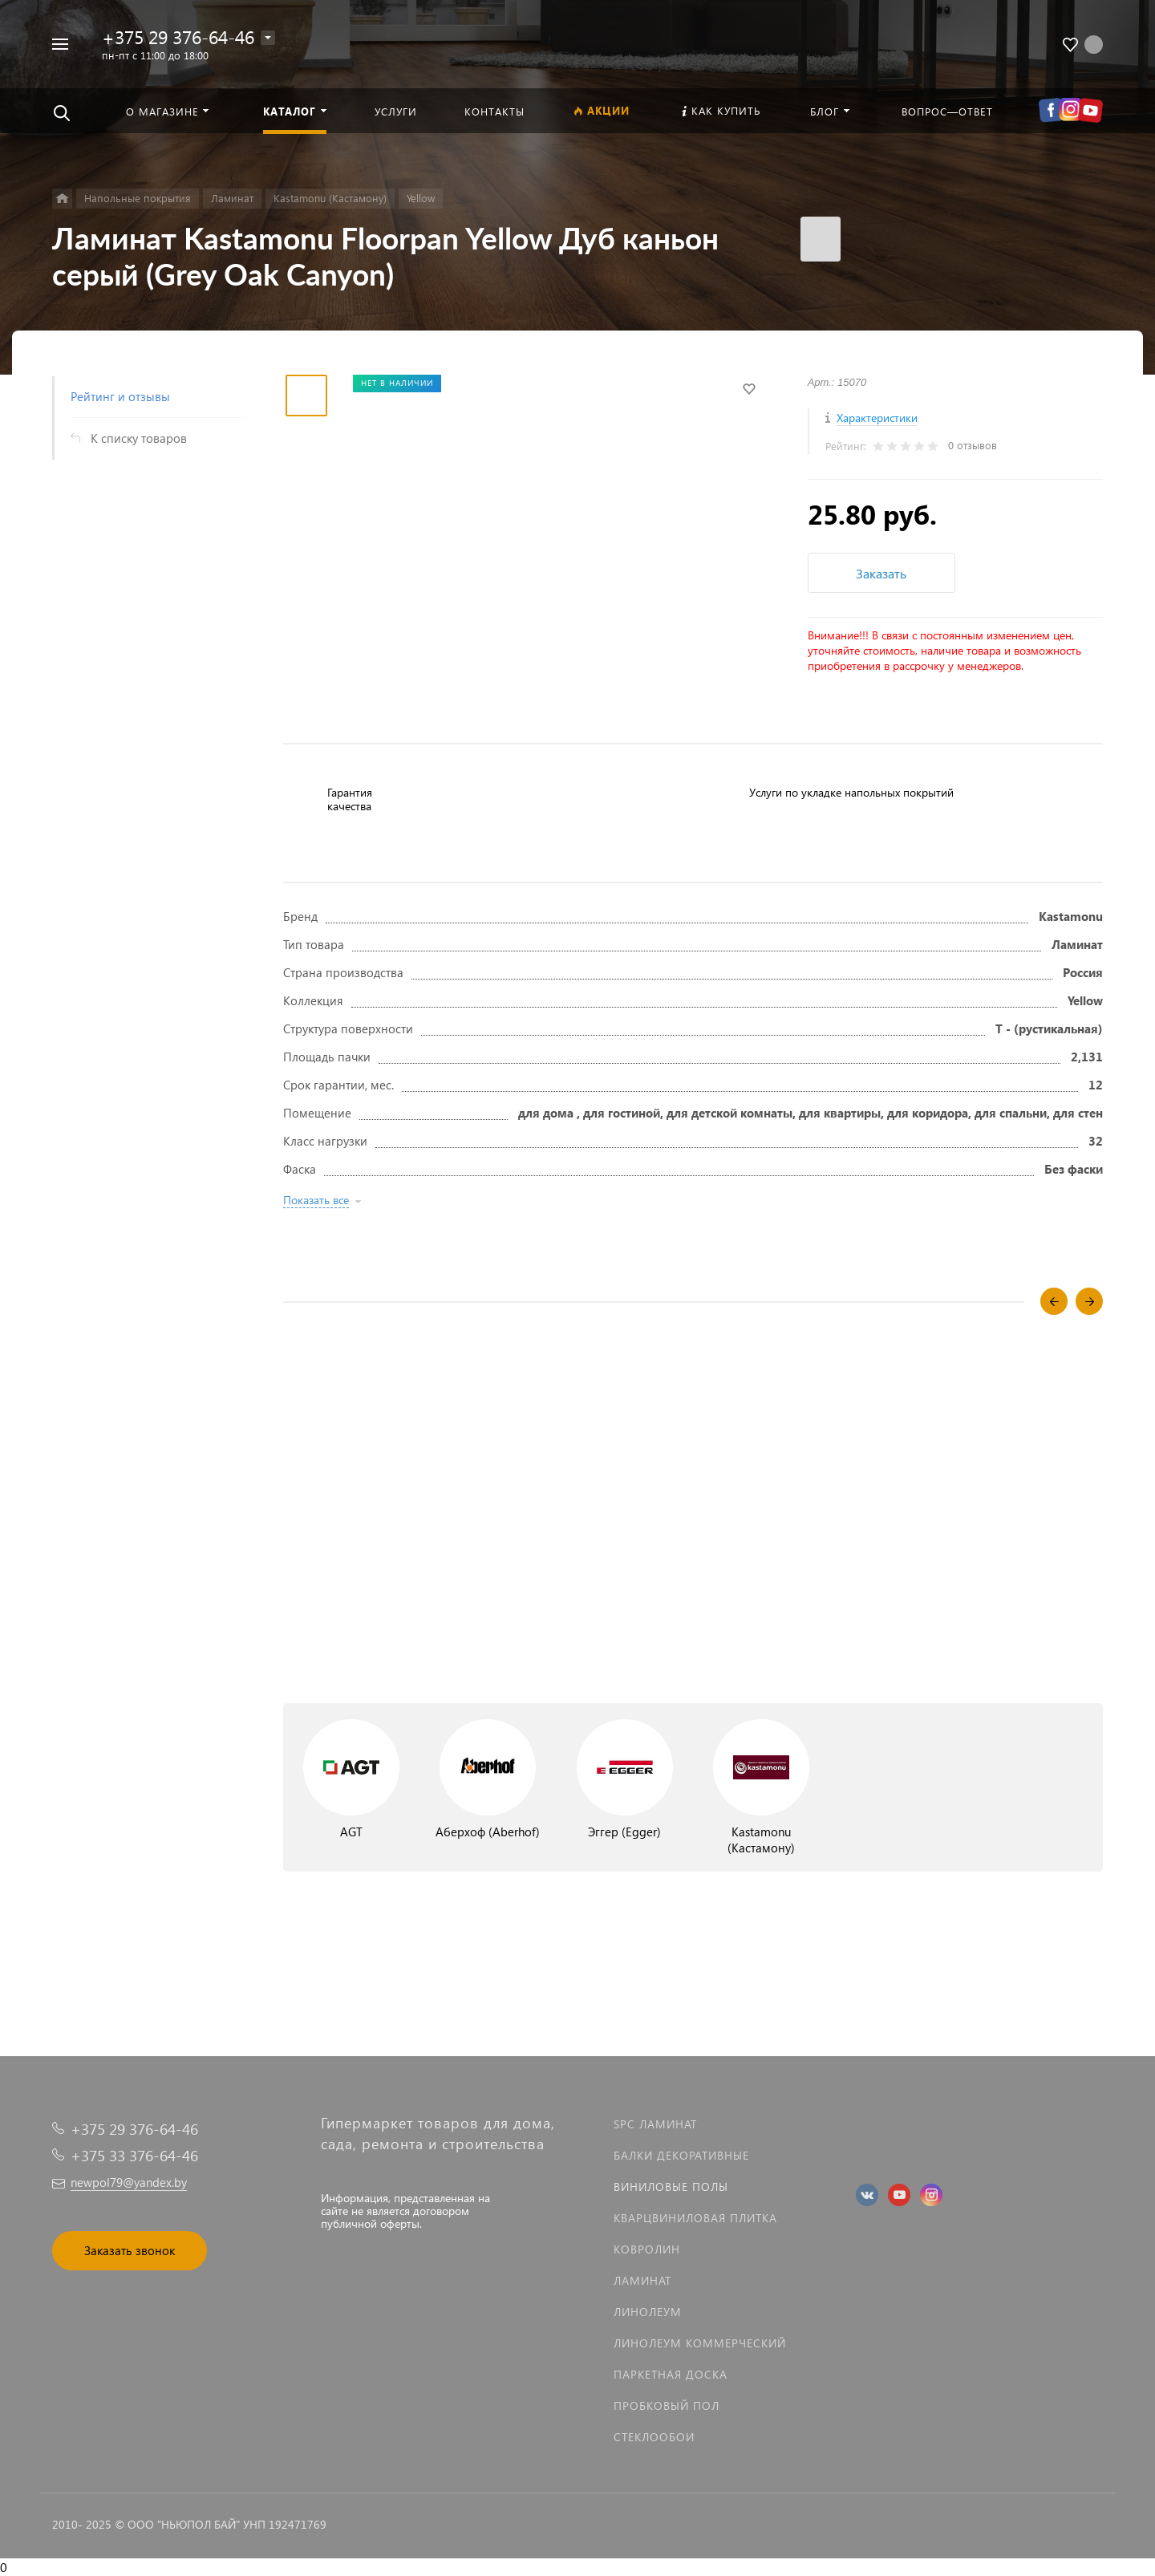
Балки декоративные (681, 2155)
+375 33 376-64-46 (134, 2155)
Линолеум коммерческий (700, 2343)
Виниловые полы (671, 2186)
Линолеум (648, 2311)
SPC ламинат (655, 2124)
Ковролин (647, 2249)
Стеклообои (654, 2436)
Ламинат (642, 2280)
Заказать (881, 573)
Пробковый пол (666, 2405)
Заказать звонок (129, 2250)
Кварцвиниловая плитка (695, 2217)
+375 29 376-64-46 (178, 36)
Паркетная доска (670, 2374)
